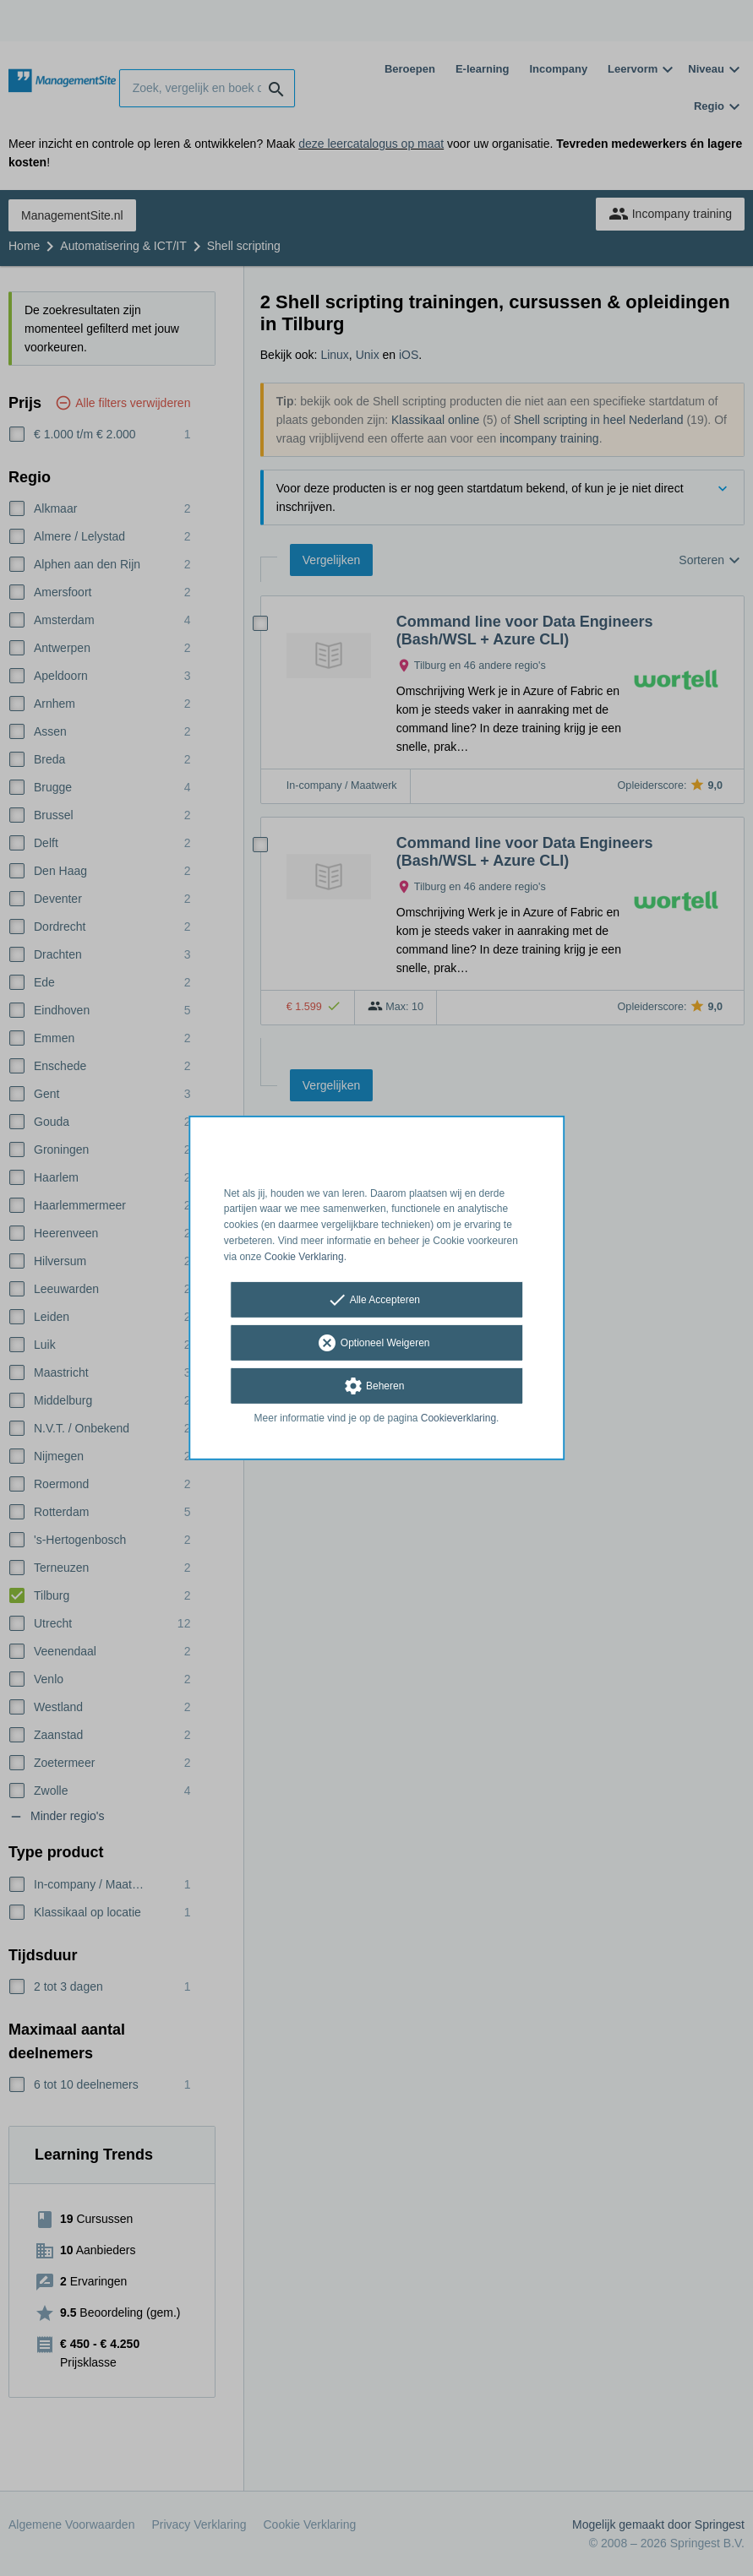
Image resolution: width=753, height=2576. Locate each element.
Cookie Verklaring (304, 1257)
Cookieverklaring (458, 1417)
